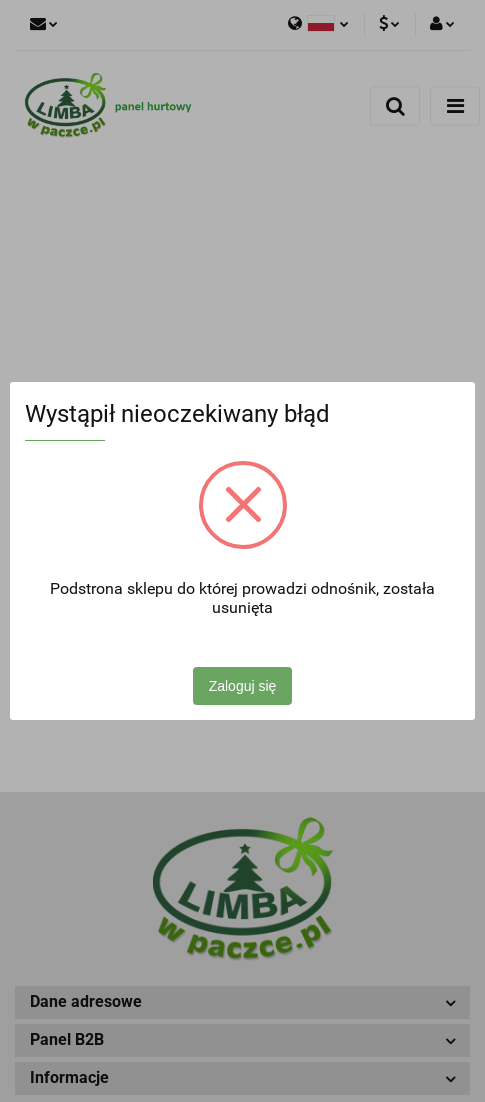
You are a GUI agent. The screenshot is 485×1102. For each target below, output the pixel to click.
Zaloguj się (243, 686)
